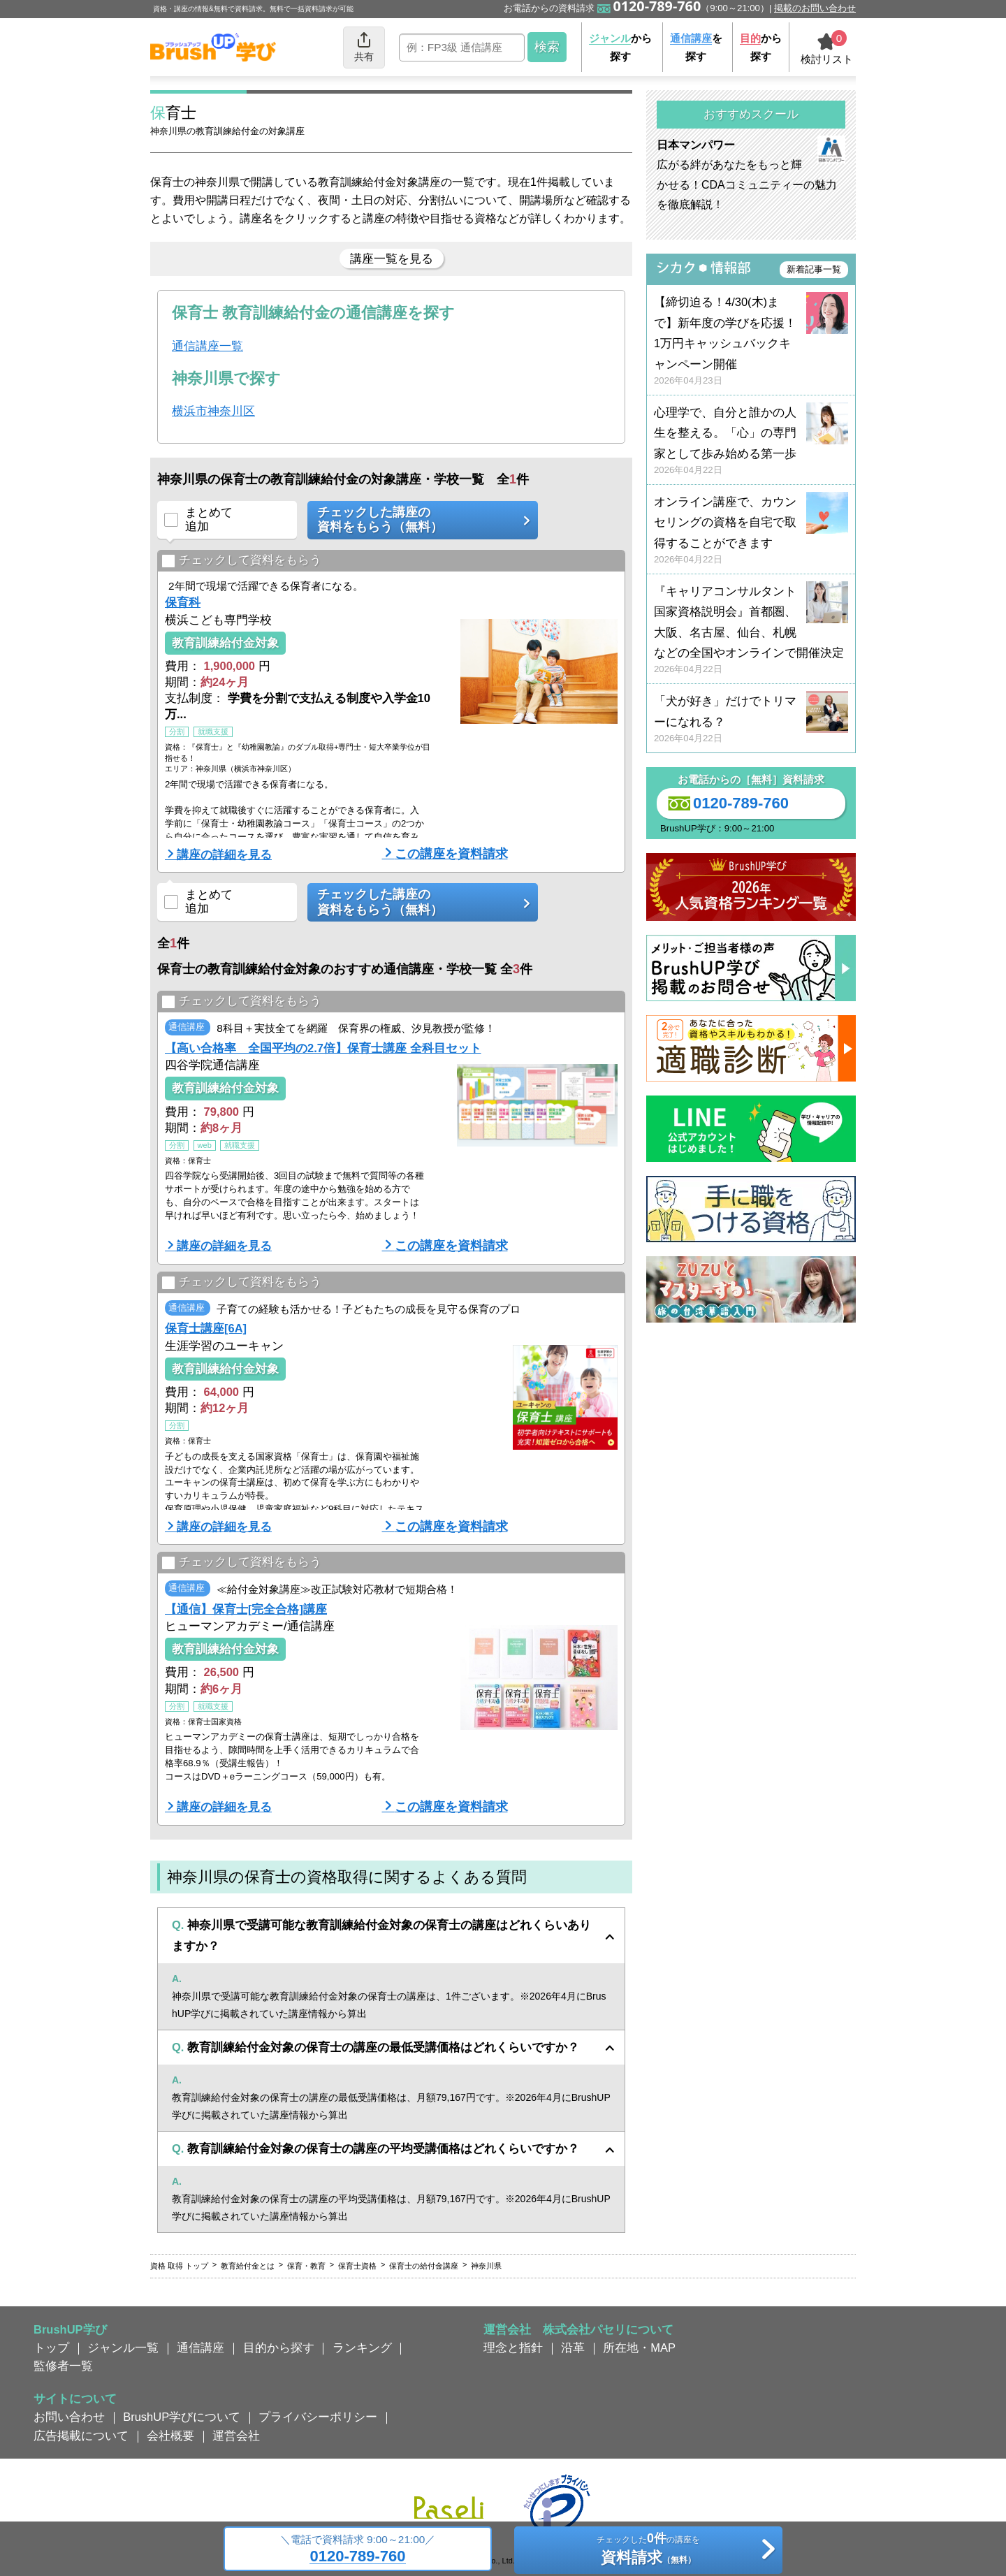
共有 (363, 46)
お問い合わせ (69, 2416)
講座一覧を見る (391, 258)
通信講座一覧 (207, 346)
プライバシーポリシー (317, 2416)
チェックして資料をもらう (241, 560)
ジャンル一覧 (123, 2347)
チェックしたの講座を (648, 2550)
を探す (696, 47)
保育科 (183, 602)
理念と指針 (513, 2347)
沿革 (573, 2347)
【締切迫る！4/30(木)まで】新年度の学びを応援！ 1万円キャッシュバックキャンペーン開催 (751, 341)
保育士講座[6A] (206, 1328)
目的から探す (278, 2347)
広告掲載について (81, 2435)
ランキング (362, 2347)
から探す (620, 47)
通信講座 (200, 2347)
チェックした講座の (417, 520)
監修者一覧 (63, 2365)
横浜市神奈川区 (213, 411)
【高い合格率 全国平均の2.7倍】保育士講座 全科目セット (323, 1048)
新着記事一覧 (814, 269)
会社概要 (170, 2435)
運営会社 (236, 2435)
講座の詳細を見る (224, 854)
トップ (51, 2347)
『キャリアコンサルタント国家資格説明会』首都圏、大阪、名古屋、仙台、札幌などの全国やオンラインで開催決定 (751, 630)
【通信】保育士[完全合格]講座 (246, 1609)
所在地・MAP (639, 2347)
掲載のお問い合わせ (815, 8)
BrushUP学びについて (181, 2416)
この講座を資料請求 (451, 854)
